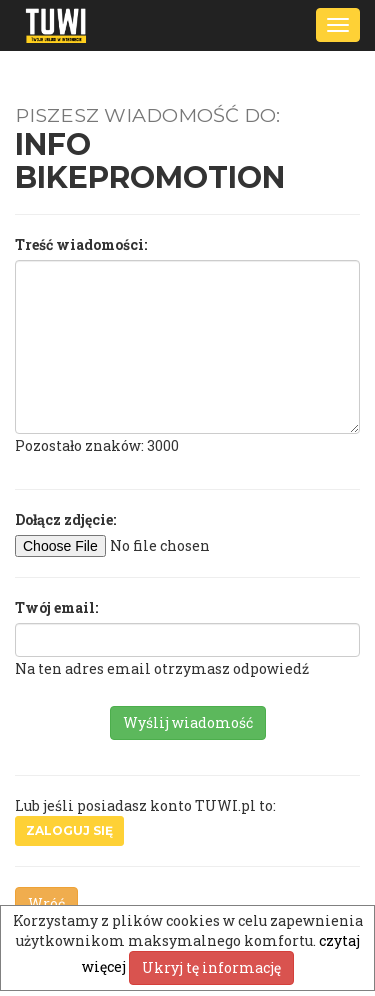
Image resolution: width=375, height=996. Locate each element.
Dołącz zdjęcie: (65, 519)
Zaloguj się (69, 830)
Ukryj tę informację (211, 967)
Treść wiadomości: (81, 244)
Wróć (46, 903)
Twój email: (56, 607)
